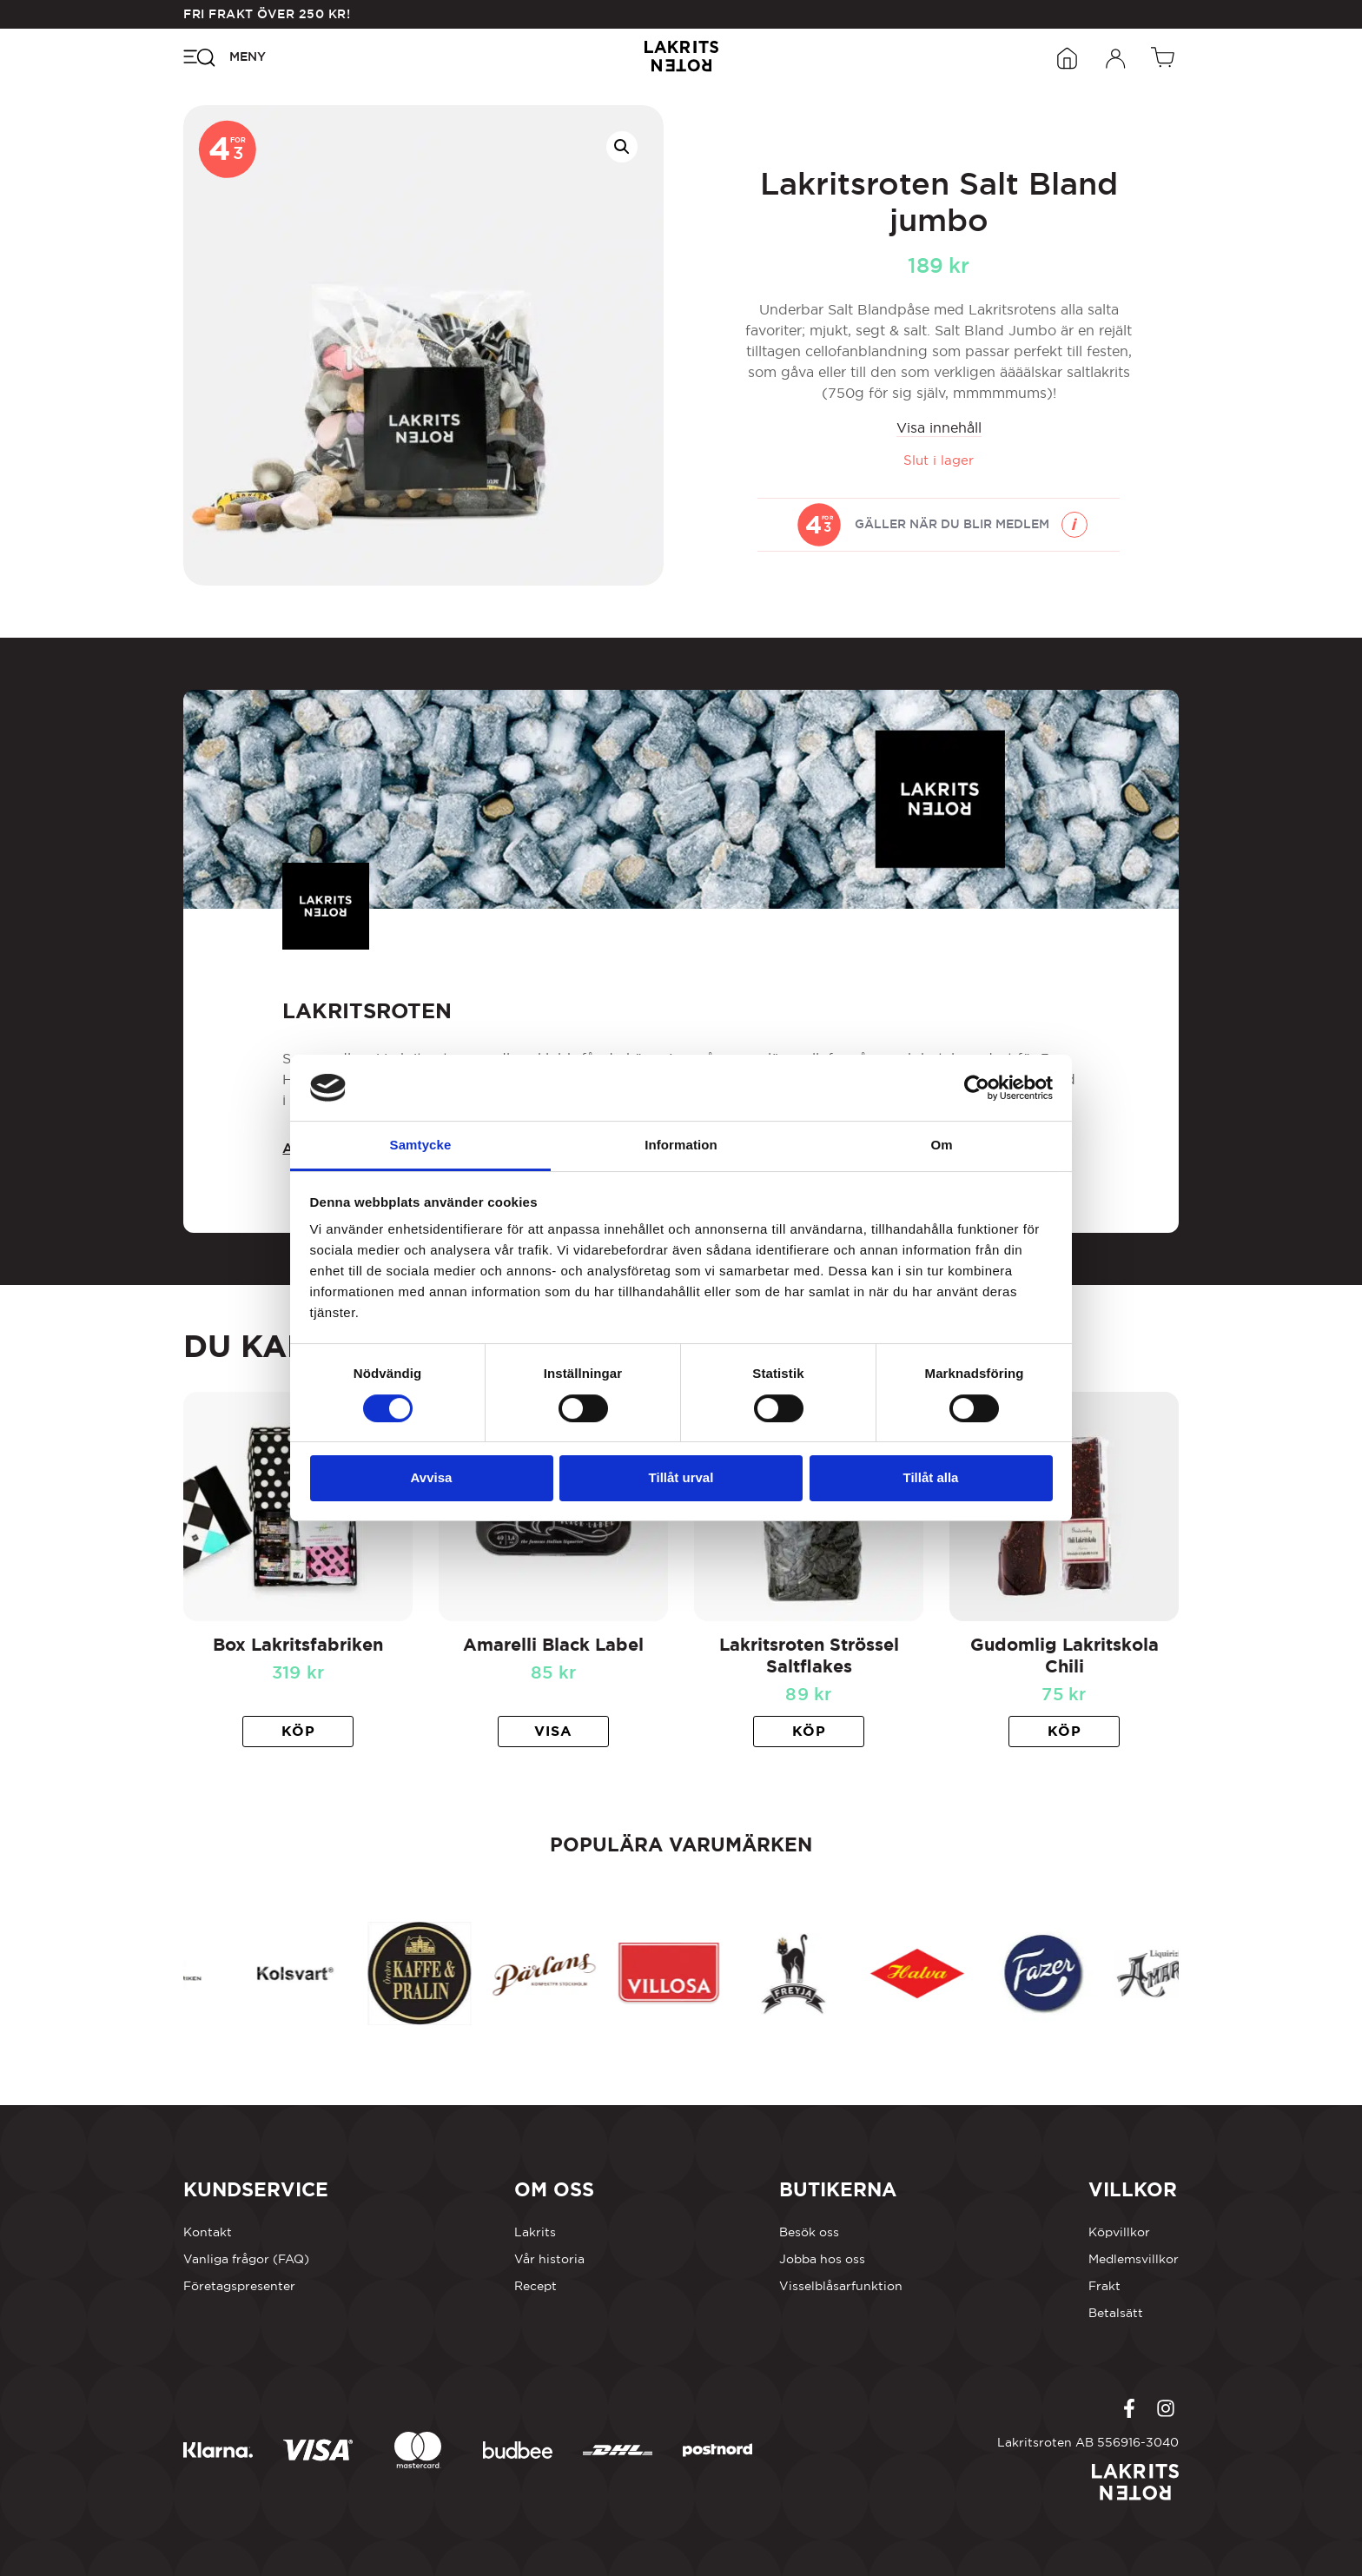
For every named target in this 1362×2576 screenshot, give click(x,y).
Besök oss (809, 2232)
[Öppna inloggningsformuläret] (1116, 56)
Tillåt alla (931, 1477)
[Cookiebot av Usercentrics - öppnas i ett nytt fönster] (977, 1088)
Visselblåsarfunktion (840, 2286)
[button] (622, 146)
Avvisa (432, 1477)
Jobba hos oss (822, 2259)
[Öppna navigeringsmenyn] (224, 56)
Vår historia (549, 2259)
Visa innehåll (939, 427)
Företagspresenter (239, 2286)
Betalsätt (1115, 2313)
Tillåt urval (681, 1477)
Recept (535, 2286)
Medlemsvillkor (1133, 2259)
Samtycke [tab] (421, 1144)
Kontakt (207, 2232)
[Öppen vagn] (1165, 56)
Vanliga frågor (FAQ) (246, 2259)
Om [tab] (941, 1144)
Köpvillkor (1119, 2232)
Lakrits (535, 2232)
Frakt (1104, 2286)
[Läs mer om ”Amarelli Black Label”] (553, 1731)
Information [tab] (681, 1144)
